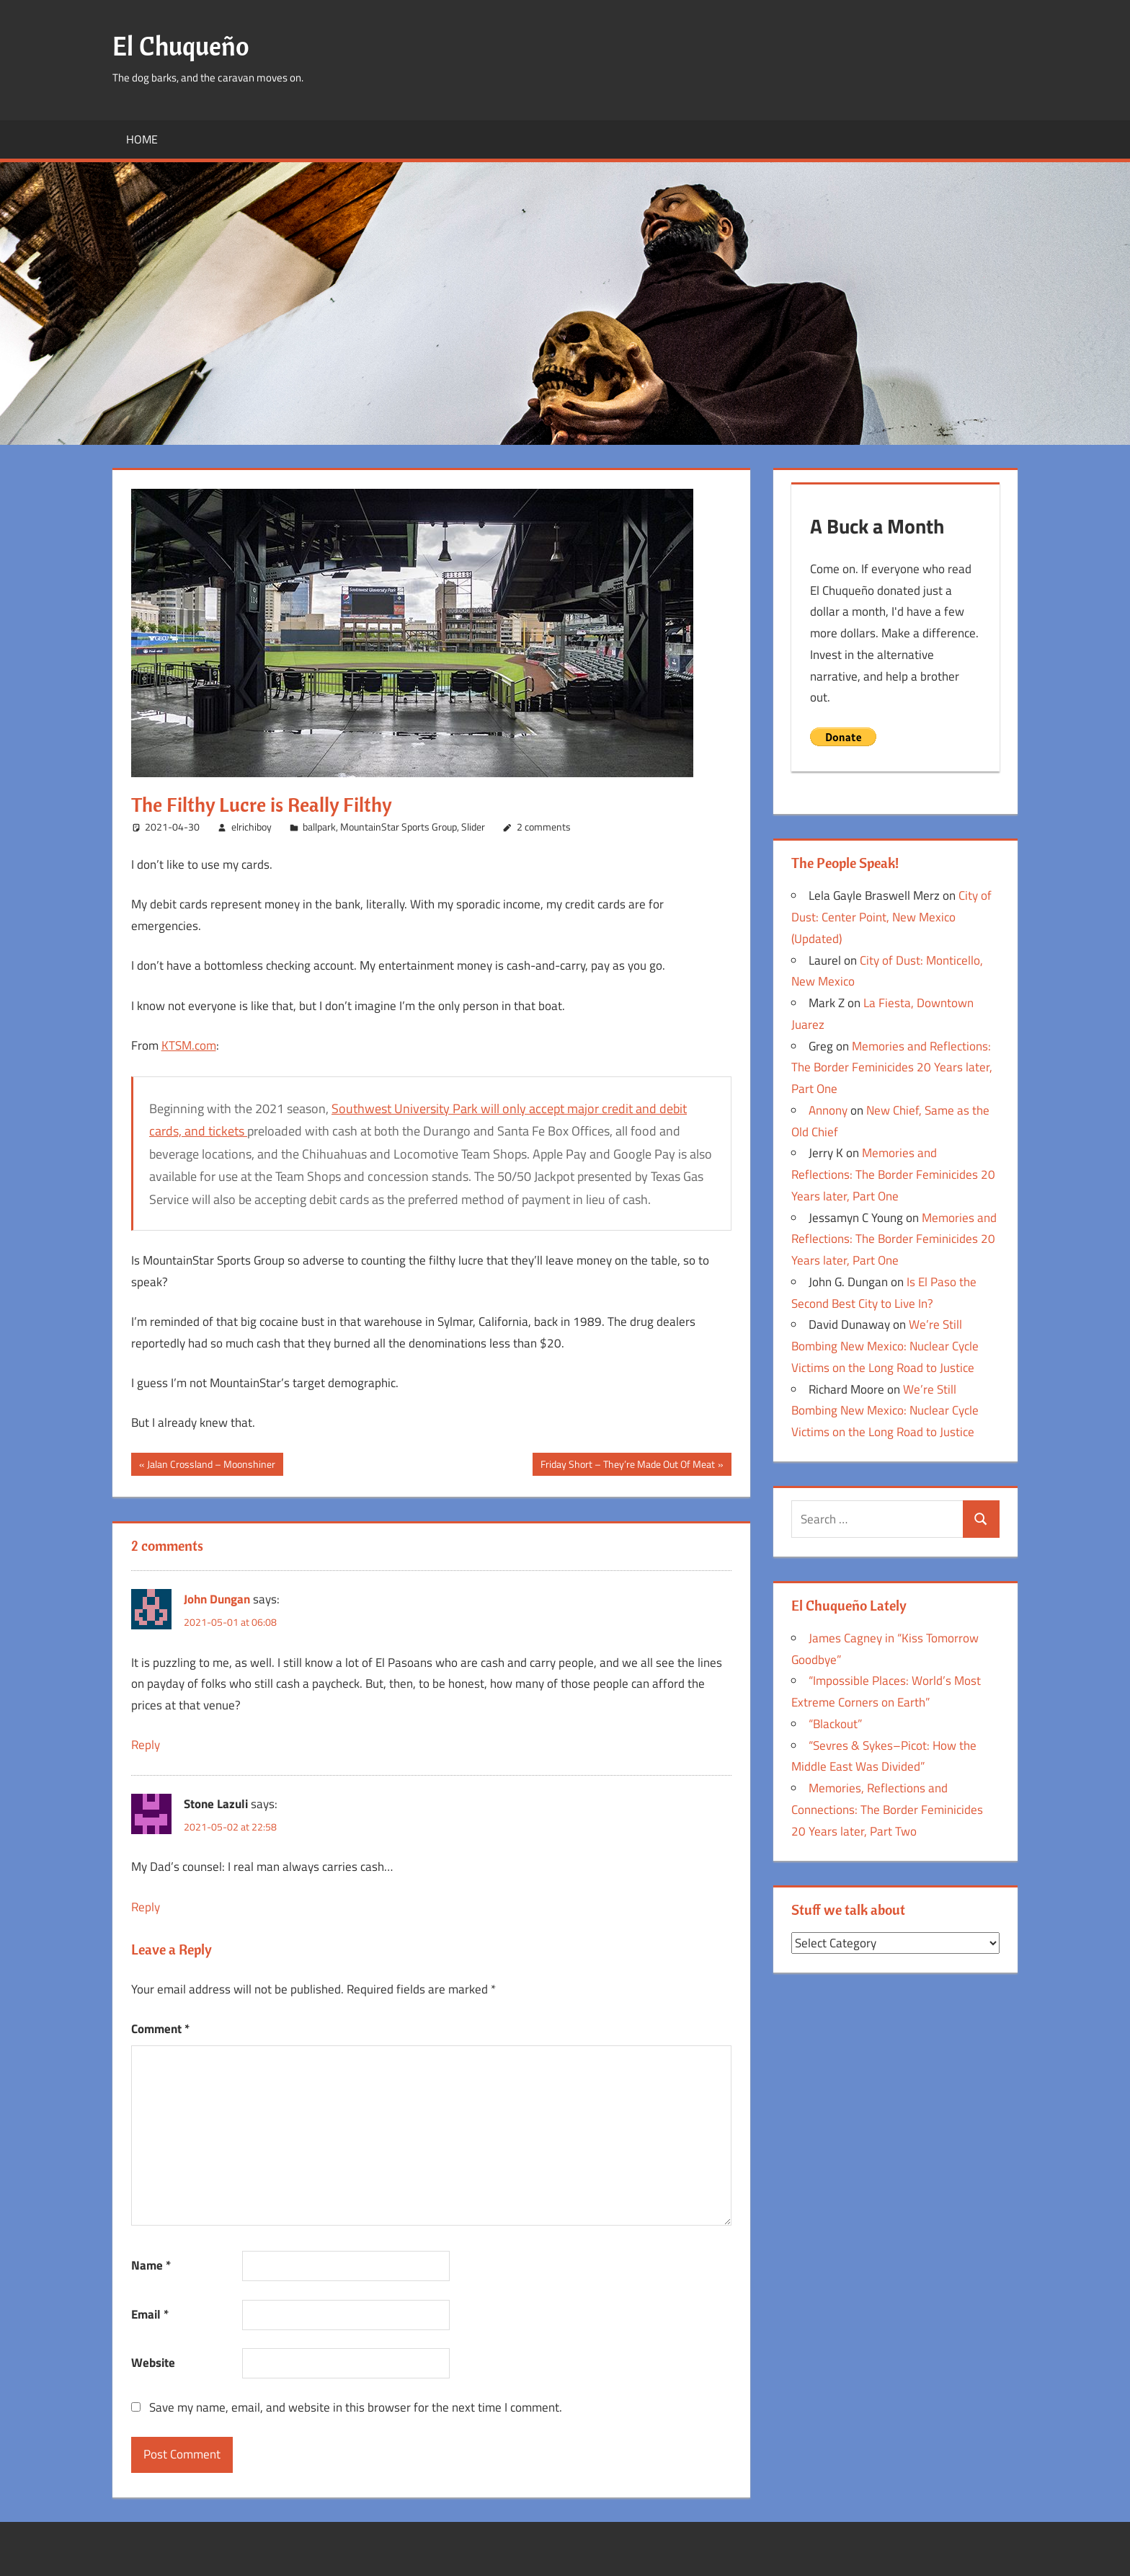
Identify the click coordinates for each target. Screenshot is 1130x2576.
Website (153, 2362)
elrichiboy (251, 826)
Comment (160, 2028)
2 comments (544, 826)
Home (142, 139)
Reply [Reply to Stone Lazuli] (145, 1907)
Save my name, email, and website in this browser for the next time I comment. (355, 2407)
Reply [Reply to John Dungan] (145, 1744)
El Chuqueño (180, 46)
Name (151, 2265)
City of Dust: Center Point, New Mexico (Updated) (891, 917)
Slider (473, 826)
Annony (828, 1110)
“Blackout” (835, 1723)
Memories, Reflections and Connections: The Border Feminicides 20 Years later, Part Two (887, 1810)
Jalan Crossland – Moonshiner (210, 1466)
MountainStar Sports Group (398, 826)
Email (150, 2314)
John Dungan (217, 1599)
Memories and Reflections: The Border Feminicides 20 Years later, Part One (891, 1068)
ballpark (319, 826)
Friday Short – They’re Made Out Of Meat (627, 1466)
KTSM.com (188, 1045)
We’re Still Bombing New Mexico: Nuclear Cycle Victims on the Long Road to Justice (885, 1346)
